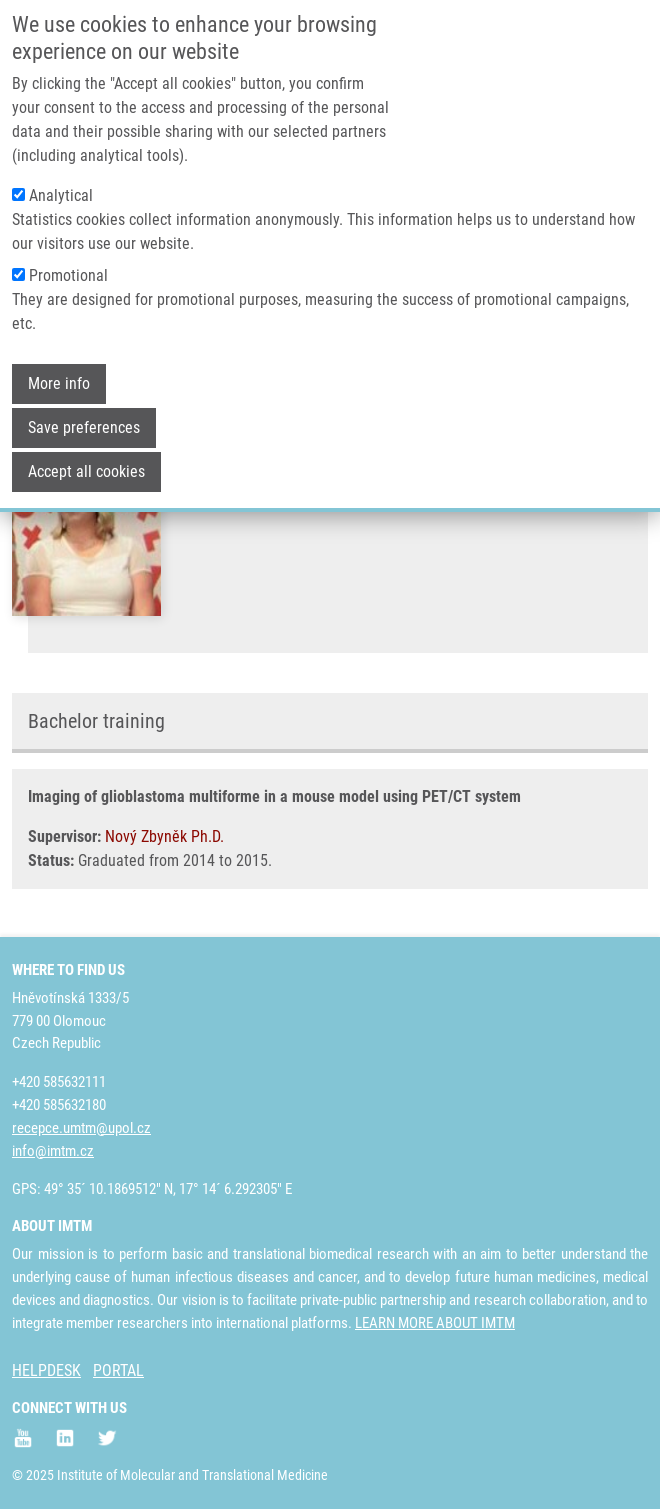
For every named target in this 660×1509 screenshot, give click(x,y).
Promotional (68, 254)
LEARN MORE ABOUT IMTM (435, 1323)
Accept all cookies (86, 450)
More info (59, 362)
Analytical (61, 174)
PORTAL (118, 1370)
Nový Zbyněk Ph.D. (164, 836)
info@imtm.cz (53, 1151)
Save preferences (84, 406)
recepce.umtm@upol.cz (81, 1128)
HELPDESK (46, 1370)
